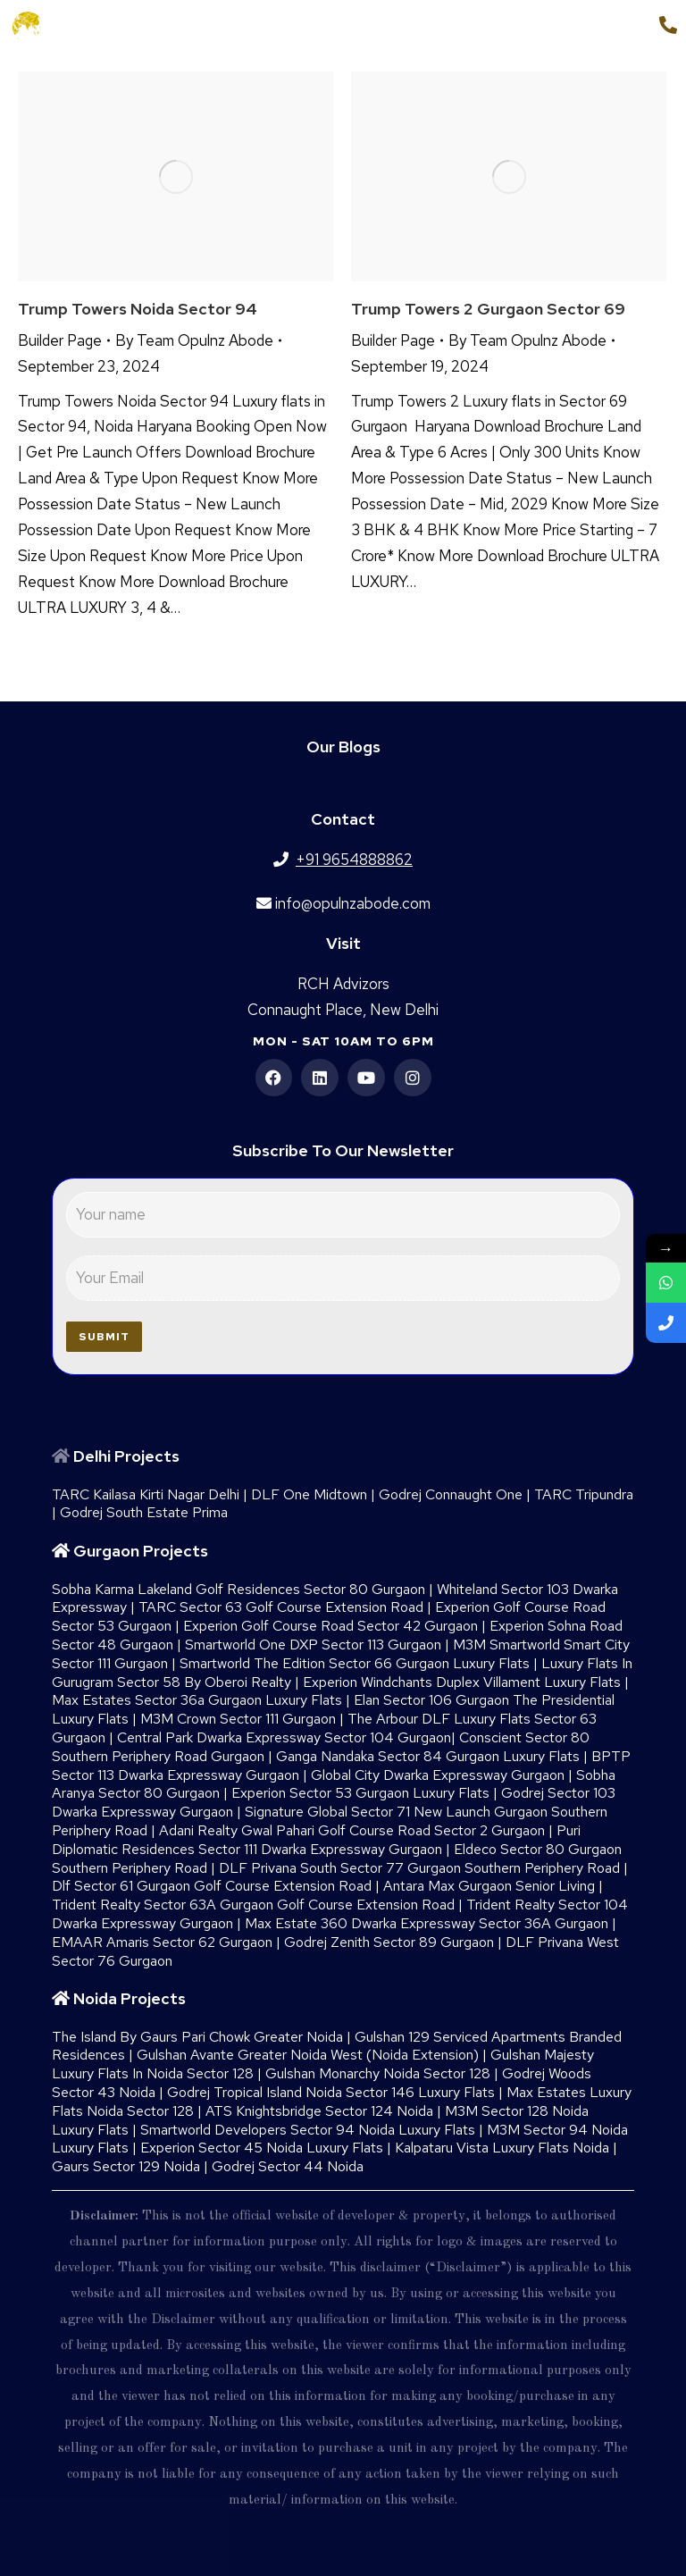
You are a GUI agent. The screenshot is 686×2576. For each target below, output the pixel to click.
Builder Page (60, 340)
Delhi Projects (126, 1456)
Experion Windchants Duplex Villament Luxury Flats (462, 1682)
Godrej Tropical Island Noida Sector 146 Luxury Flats (331, 2092)
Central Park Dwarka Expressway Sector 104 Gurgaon (284, 1737)
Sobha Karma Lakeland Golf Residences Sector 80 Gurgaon (238, 1589)
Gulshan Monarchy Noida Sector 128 (377, 2073)
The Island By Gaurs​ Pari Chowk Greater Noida (197, 2036)
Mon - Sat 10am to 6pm (343, 1041)
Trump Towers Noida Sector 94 (137, 308)
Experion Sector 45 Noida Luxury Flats (261, 2147)
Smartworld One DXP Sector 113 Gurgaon (313, 1644)
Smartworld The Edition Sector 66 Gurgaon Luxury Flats (355, 1663)
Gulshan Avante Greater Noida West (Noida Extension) (308, 2054)
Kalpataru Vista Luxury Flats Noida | (506, 2147)
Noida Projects (129, 1998)
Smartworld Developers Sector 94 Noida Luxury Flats (307, 2129)
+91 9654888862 (584, 25)
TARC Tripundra (583, 1494)
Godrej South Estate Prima (144, 1512)
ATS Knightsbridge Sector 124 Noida (319, 2111)
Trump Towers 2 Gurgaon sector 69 (488, 308)
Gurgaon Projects (140, 1550)
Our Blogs (343, 746)
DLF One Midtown (309, 1494)
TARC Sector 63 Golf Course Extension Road (280, 1607)
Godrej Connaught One (451, 1494)
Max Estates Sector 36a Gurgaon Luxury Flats (197, 1700)
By (194, 340)
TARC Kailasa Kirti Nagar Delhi (145, 1494)
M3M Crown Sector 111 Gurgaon (238, 1718)
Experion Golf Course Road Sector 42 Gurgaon (330, 1625)
